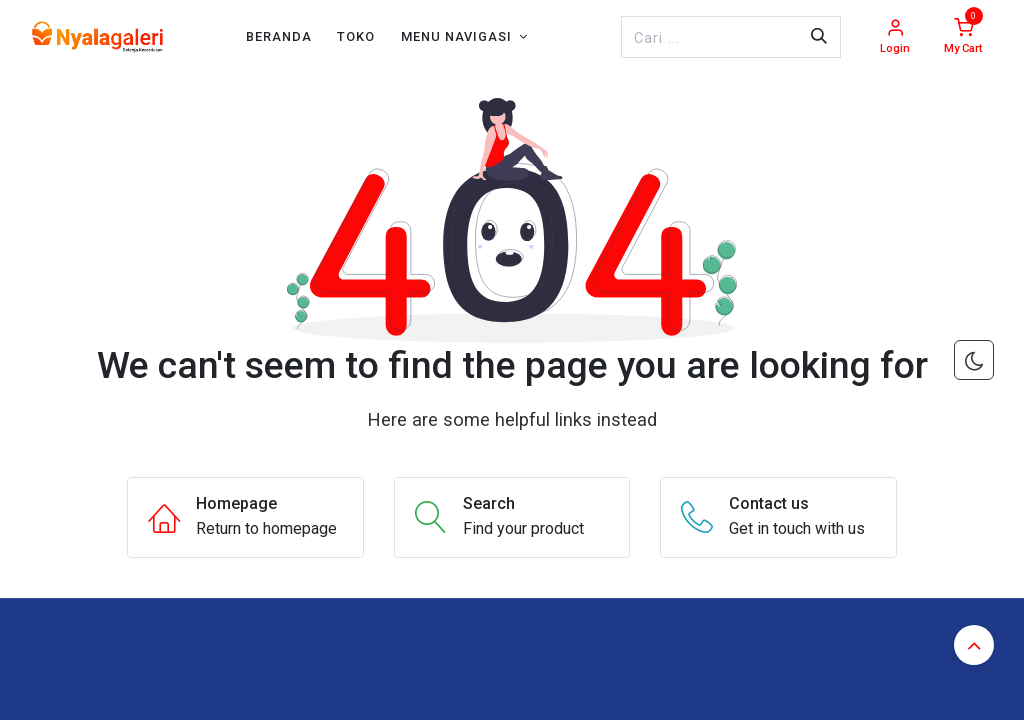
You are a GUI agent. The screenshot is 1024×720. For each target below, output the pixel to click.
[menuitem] (279, 36)
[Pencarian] (819, 37)
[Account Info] (895, 37)
